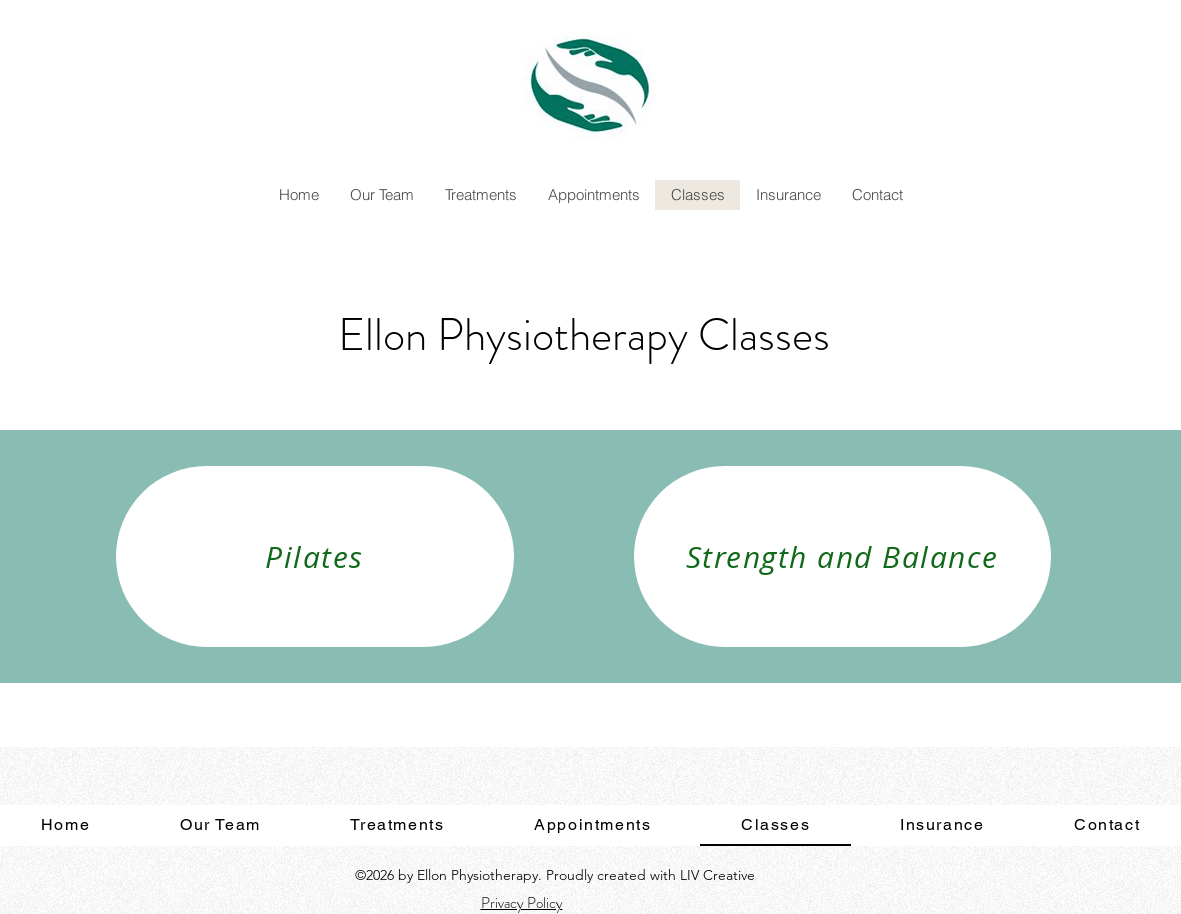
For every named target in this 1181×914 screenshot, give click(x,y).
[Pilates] (315, 556)
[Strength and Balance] (842, 556)
